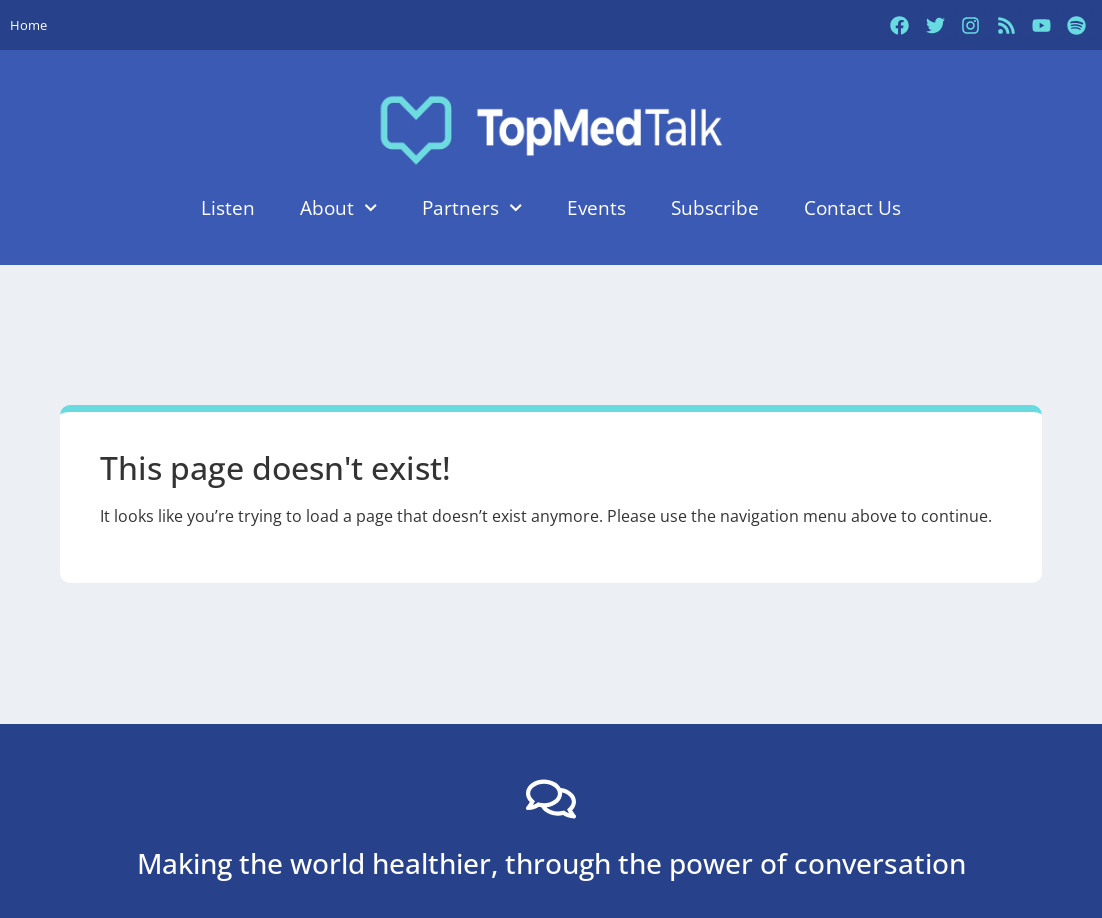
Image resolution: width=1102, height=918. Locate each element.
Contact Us (852, 207)
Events (596, 207)
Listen (228, 207)
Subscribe (715, 207)
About (338, 207)
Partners (472, 207)
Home (28, 25)
